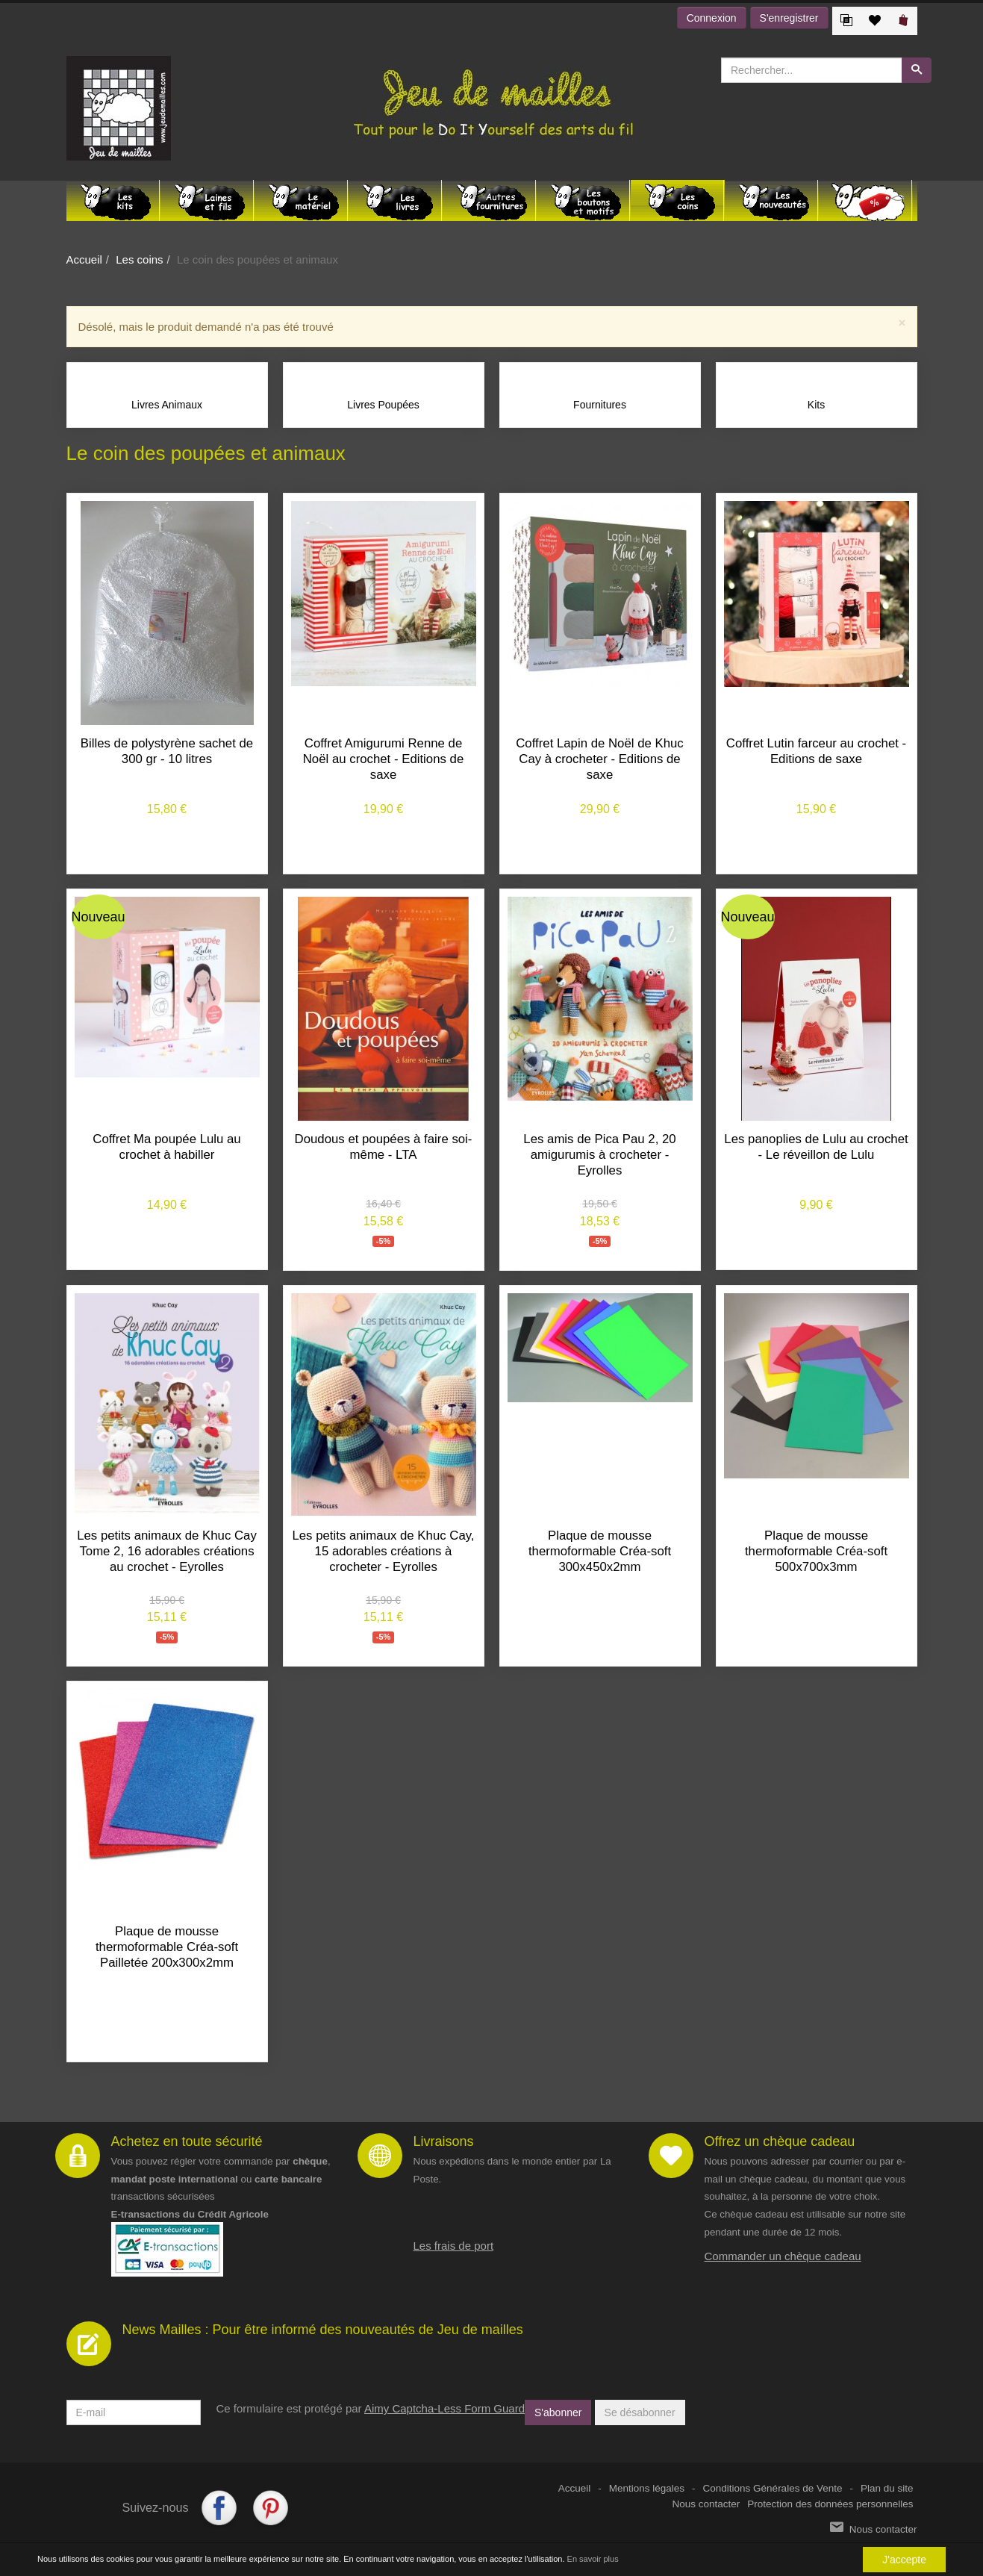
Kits (816, 405)
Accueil (84, 259)
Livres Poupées (383, 405)
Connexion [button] (712, 18)
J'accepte (904, 2560)
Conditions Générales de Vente (773, 2488)
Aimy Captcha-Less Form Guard (444, 2408)
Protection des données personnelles (830, 2504)
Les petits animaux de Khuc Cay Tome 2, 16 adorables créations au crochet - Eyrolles (167, 1551)
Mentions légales (646, 2488)
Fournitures (599, 405)
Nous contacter (706, 2504)
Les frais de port (454, 2245)
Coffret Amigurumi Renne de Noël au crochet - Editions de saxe (383, 759)
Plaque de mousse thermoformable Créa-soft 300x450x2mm (599, 1551)
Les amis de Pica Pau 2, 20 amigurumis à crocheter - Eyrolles (599, 1154)
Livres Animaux (166, 405)
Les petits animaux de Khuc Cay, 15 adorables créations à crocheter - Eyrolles (383, 1551)
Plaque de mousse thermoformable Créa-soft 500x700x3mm (816, 1551)
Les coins (139, 259)
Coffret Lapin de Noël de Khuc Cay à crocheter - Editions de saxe (600, 759)
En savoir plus (593, 2558)
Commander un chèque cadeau (783, 2256)
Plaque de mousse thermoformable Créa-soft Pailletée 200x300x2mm (167, 1947)
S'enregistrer (789, 18)
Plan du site (887, 2488)
